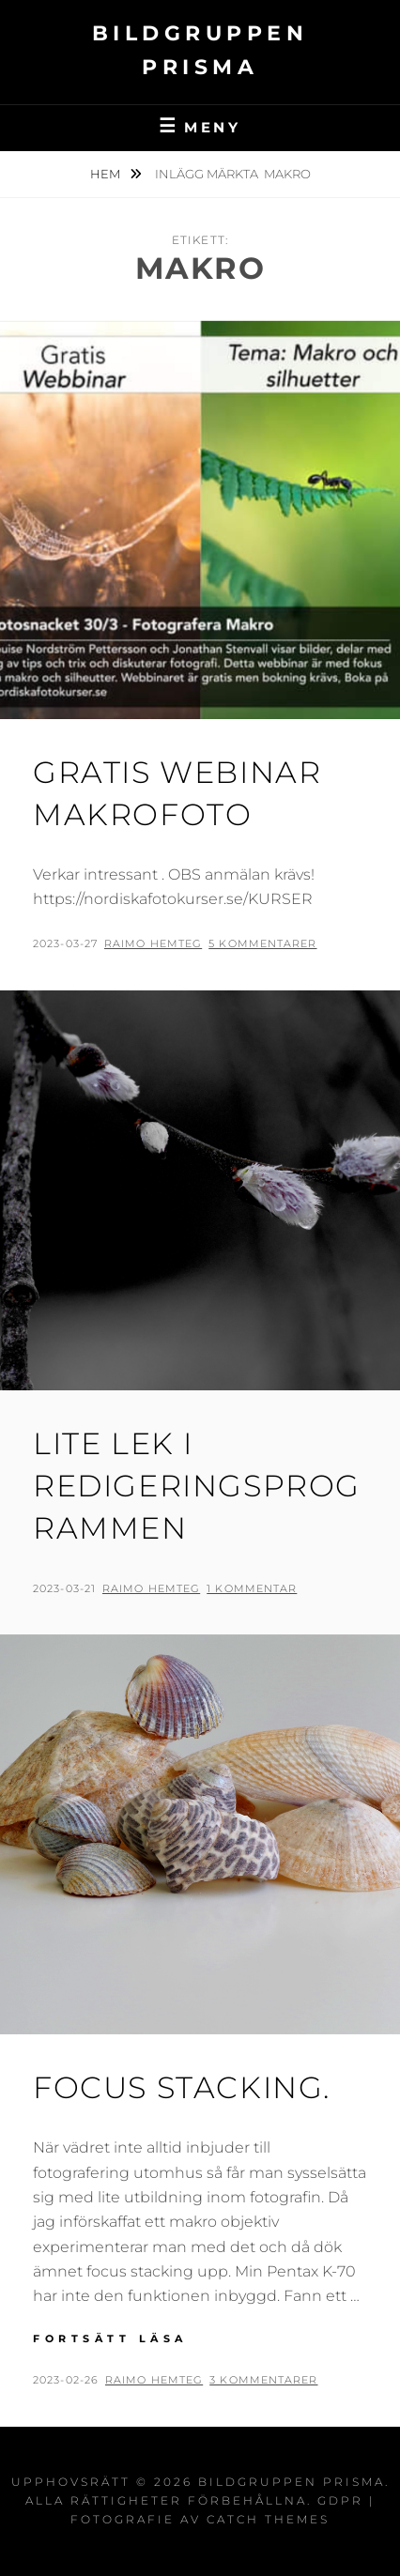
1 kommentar (252, 1588)
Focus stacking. (182, 2087)
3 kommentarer (263, 2379)
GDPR (340, 2500)
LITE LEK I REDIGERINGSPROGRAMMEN (197, 1485)
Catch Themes (268, 2519)
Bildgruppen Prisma (291, 2482)
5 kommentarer (262, 943)
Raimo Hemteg (153, 943)
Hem (106, 173)
